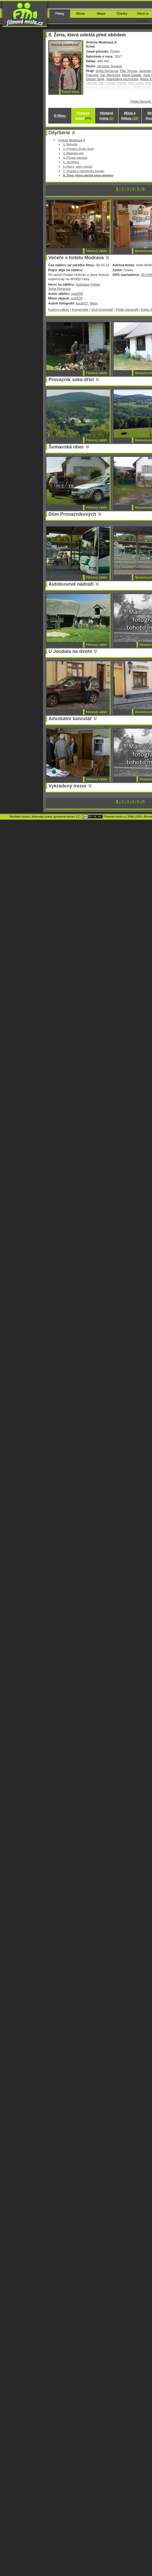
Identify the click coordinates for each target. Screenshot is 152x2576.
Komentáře (80, 310)
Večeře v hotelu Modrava (76, 257)
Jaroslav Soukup (109, 66)
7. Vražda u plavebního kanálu (83, 171)
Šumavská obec (66, 446)
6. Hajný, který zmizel (77, 166)
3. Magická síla (73, 153)
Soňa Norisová (107, 71)
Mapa (101, 13)
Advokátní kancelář (70, 718)
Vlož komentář (102, 310)
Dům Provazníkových (72, 514)
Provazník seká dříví (71, 379)
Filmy (59, 13)
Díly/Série (59, 132)
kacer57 (82, 303)
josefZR (77, 294)
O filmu (60, 116)
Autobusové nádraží (71, 584)
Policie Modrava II (71, 140)
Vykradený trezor (68, 786)
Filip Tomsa (128, 71)
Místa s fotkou (129, 115)
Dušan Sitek (95, 79)
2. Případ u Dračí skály (78, 148)
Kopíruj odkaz (58, 310)
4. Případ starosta (75, 157)
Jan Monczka (110, 75)
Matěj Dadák (131, 75)
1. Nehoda (70, 144)
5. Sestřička (71, 162)
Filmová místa (83, 115)
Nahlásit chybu (20, 816)
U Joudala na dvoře (70, 651)
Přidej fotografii (127, 310)
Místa (80, 13)
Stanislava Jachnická (122, 79)
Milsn (94, 303)
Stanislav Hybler (88, 284)
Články (121, 13)
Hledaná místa (106, 115)
